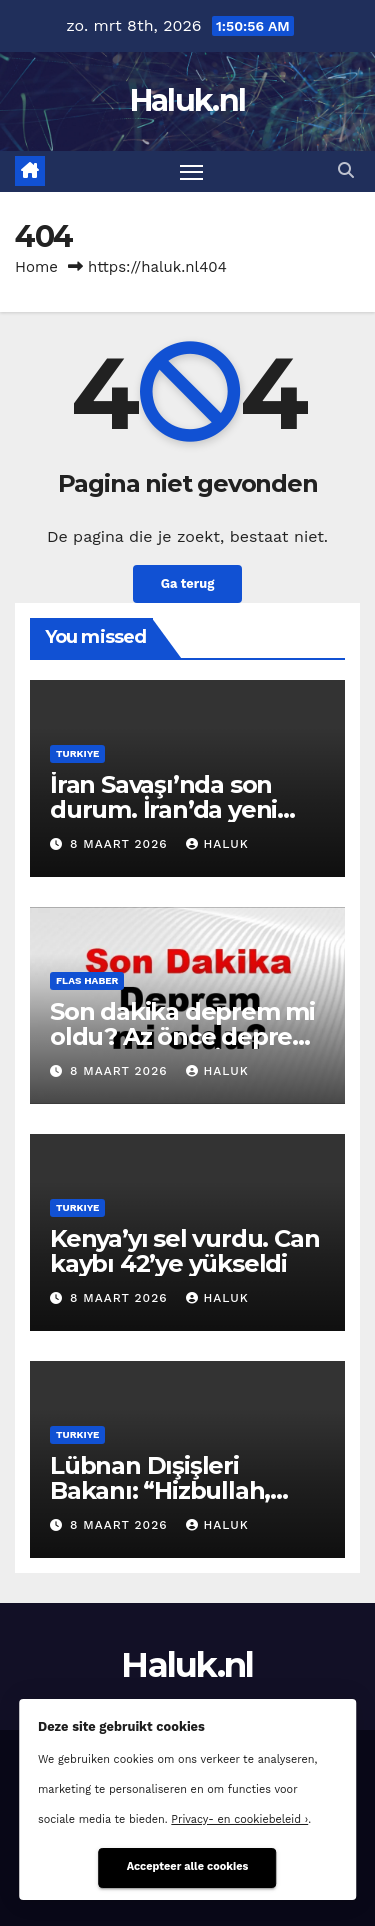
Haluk (217, 844)
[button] (346, 170)
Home (36, 267)
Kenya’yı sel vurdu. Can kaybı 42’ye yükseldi (184, 1251)
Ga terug (188, 583)
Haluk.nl (187, 100)
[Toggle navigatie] (192, 172)
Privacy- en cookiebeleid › (239, 1819)
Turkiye (77, 753)
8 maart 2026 (121, 844)
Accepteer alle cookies (188, 1866)
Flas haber (87, 980)
